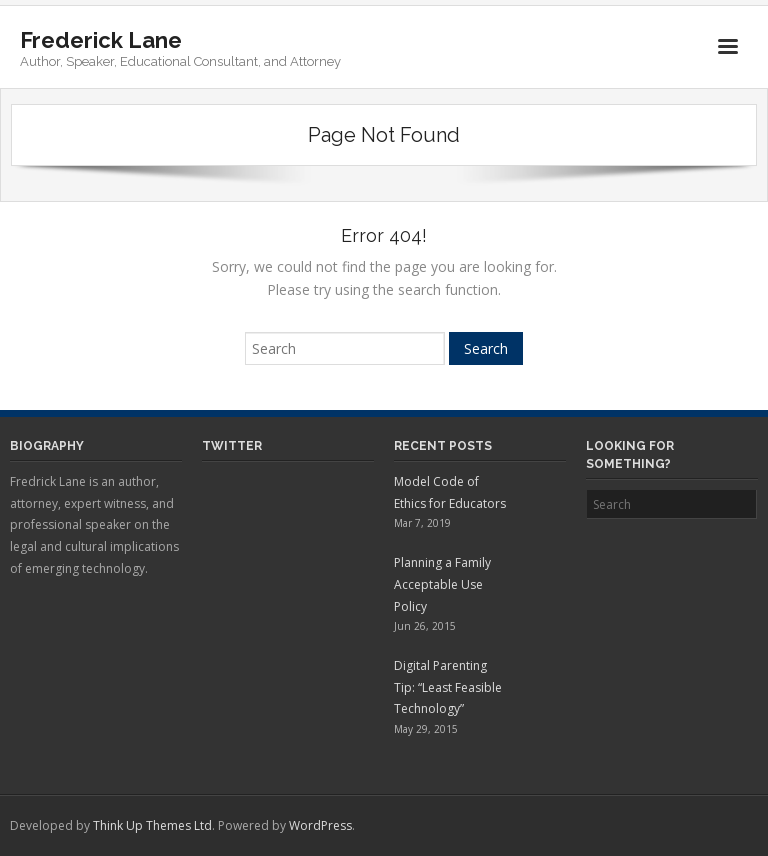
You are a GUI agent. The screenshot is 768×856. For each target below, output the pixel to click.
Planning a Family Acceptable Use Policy (442, 584)
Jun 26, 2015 (425, 626)
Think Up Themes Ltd (152, 825)
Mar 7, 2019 (422, 523)
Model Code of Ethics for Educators (450, 492)
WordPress (320, 825)
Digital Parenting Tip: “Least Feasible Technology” (448, 687)
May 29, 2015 (426, 729)
